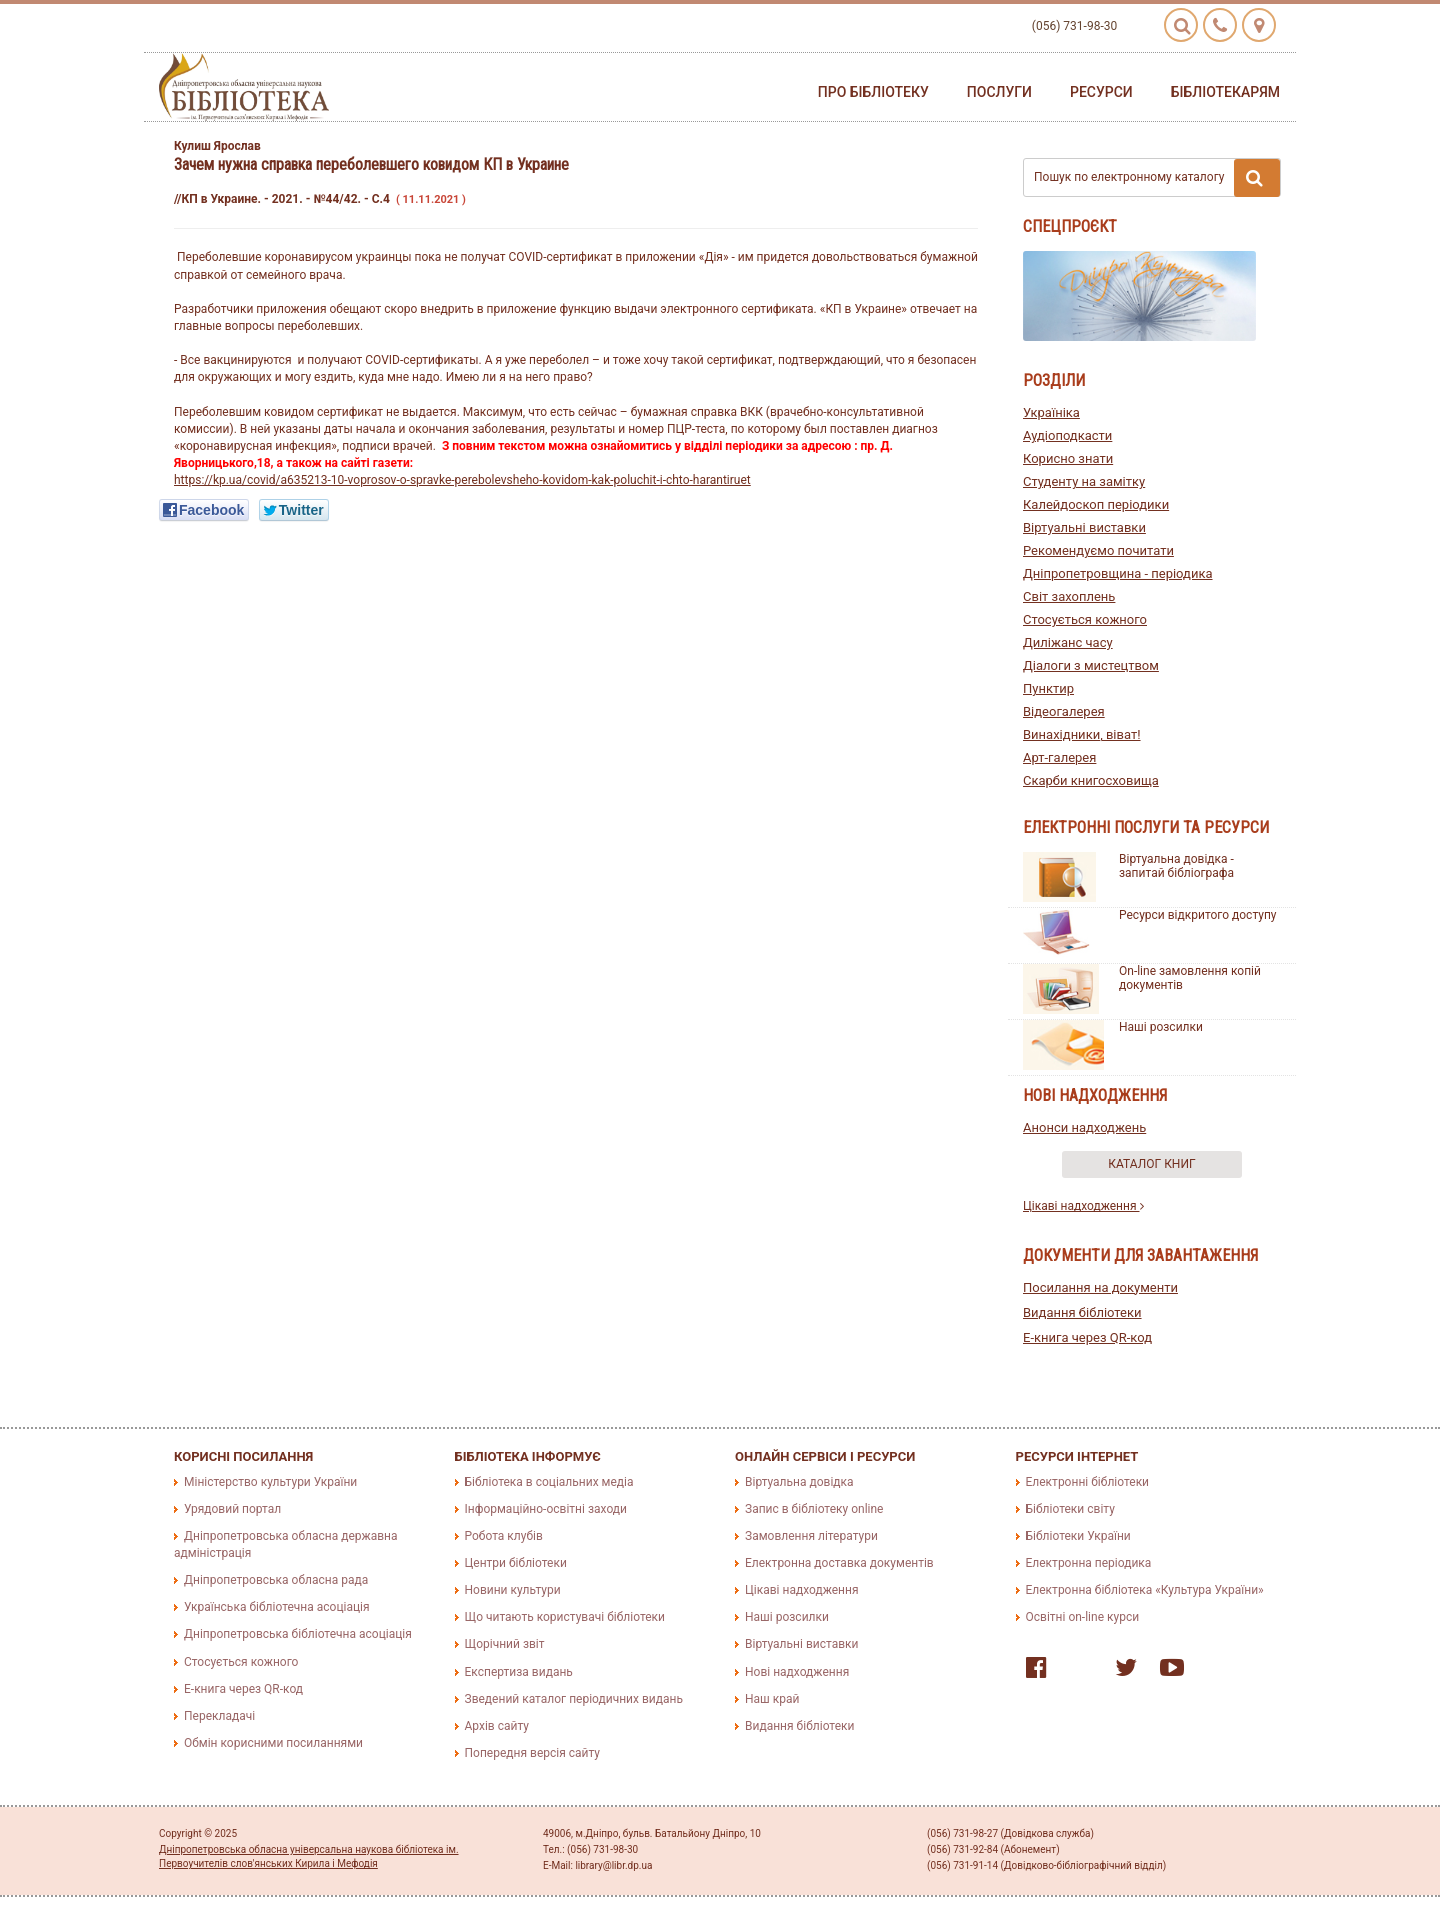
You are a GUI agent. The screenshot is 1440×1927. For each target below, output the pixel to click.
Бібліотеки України (1078, 1536)
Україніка (1051, 412)
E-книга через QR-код (1087, 1337)
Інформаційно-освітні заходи (546, 1509)
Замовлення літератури (811, 1536)
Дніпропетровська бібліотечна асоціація (298, 1634)
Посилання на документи (1100, 1287)
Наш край (772, 1699)
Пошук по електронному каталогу (1157, 178)
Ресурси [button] (1101, 92)
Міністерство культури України (270, 1482)
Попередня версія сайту (533, 1753)
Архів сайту (497, 1726)
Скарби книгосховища (1091, 780)
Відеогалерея (1064, 711)
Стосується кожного (1085, 619)
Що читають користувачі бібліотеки (565, 1617)
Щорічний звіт (505, 1644)
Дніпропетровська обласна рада (276, 1580)
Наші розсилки (1161, 1027)
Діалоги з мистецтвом (1091, 665)
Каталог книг (1151, 1164)
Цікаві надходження (1083, 1206)
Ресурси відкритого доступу (1198, 915)
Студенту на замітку (1084, 481)
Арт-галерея (1059, 757)
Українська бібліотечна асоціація (277, 1607)
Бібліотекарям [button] (1225, 92)
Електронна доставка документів (839, 1563)
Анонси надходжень (1084, 1127)
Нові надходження (797, 1672)
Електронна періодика (1089, 1563)
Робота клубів (504, 1536)
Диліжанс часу (1068, 642)
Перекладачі (219, 1716)
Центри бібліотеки (516, 1563)
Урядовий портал (232, 1509)
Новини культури (513, 1590)
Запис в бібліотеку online (814, 1509)
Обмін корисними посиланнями (273, 1743)
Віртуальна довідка (799, 1482)
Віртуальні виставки (1084, 527)
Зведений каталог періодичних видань (574, 1699)
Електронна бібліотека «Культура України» (1145, 1590)
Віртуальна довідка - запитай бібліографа (1176, 866)
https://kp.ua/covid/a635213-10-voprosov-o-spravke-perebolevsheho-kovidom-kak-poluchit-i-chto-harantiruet (462, 480)
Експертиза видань (519, 1672)
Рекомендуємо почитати (1098, 550)
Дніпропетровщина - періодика (1118, 573)
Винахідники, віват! (1082, 734)
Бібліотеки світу (1070, 1509)
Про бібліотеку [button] (873, 92)
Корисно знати (1068, 458)
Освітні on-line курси (1083, 1617)
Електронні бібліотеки (1088, 1482)
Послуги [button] (999, 92)
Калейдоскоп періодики (1096, 504)
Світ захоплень (1069, 596)
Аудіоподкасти (1067, 435)
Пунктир (1048, 688)
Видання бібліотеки (1082, 1312)
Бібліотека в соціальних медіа (549, 1482)
